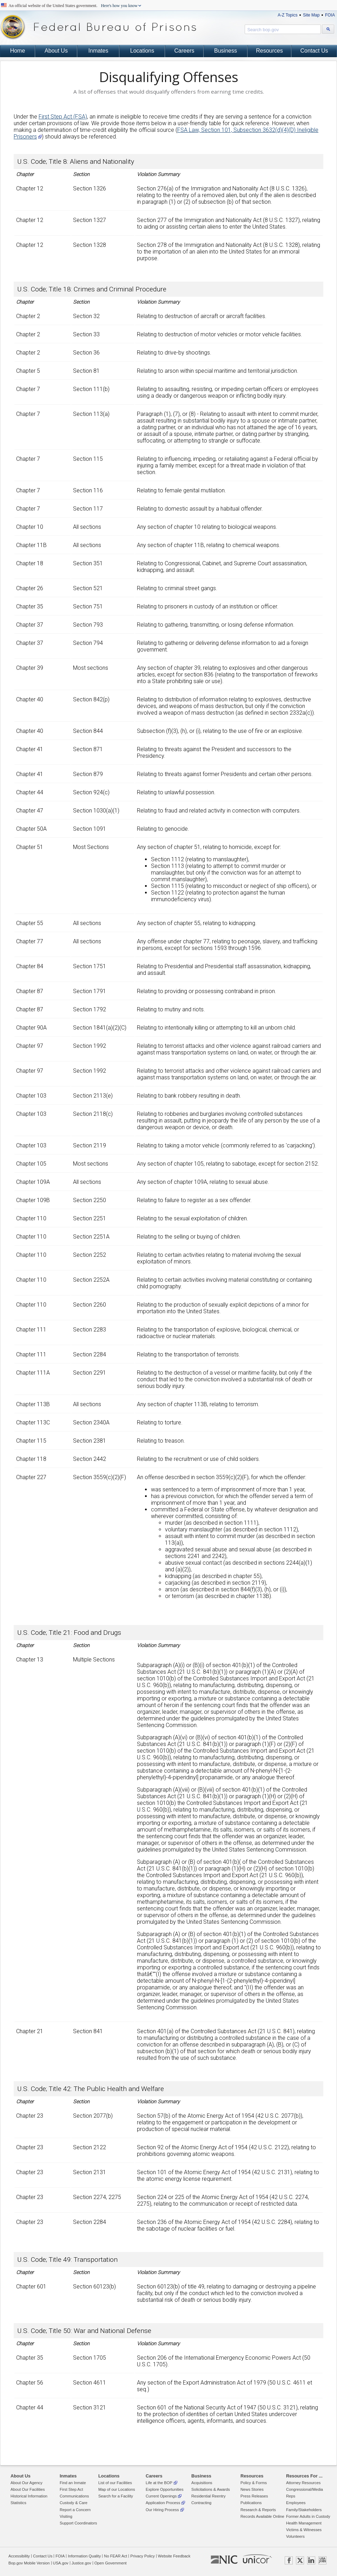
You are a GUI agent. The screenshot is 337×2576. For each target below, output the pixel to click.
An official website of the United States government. (73, 5)
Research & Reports (258, 2510)
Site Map (311, 15)
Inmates (98, 51)
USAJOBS (322, 2560)
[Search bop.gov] (328, 29)
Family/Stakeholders (304, 2510)
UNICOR (257, 2558)
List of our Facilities (115, 2483)
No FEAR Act (115, 2556)
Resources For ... (304, 2476)
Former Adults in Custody (308, 2516)
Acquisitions (201, 2483)
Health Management (304, 2523)
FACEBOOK (289, 2560)
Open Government (110, 2563)
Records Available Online (262, 2516)
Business (225, 51)
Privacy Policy (142, 2556)
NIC (224, 2559)
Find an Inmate (73, 2483)
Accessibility (19, 2556)
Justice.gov (81, 2563)
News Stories (252, 2489)
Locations (142, 51)
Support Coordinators (78, 2523)
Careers (184, 51)
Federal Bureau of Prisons (98, 27)
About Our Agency (26, 2483)
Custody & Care (73, 2503)
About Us (56, 51)
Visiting (66, 2516)
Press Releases (254, 2496)
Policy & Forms (253, 2483)
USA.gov (60, 2563)
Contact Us (314, 51)
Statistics (18, 2503)
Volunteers (295, 2536)
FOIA (330, 15)
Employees (295, 2503)
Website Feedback (174, 2556)
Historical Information (29, 2496)
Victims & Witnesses (304, 2530)
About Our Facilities (28, 2489)
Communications (74, 2496)
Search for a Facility (115, 2496)
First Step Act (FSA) (63, 116)
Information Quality (84, 2556)
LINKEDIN (311, 2560)
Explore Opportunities (165, 2489)
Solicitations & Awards (210, 2489)
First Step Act (71, 2489)
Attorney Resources (303, 2483)
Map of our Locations (116, 2489)
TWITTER (300, 2560)
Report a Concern (75, 2510)
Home (17, 51)
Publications (251, 2503)
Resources (269, 51)
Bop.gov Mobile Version (29, 2563)
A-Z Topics (287, 15)
